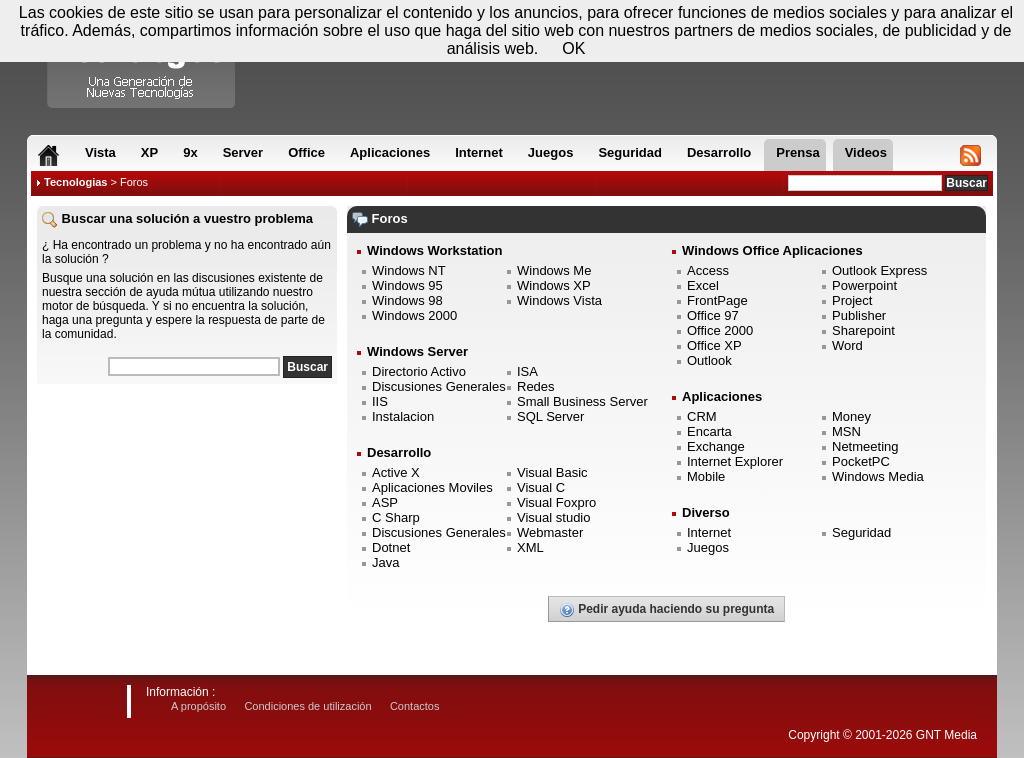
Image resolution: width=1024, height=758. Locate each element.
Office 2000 (720, 330)
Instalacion (403, 416)
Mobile (706, 476)
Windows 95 (407, 285)
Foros (134, 182)
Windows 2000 (414, 315)
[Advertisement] (187, 519)
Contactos (415, 706)
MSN (846, 431)
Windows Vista (559, 300)
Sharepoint (863, 330)
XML (530, 547)
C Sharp (396, 517)
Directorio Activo (419, 371)
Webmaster (550, 532)
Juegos (708, 547)
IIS (380, 401)
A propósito (198, 706)
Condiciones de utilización (307, 706)
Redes (536, 386)
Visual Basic (552, 472)
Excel (703, 285)
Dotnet (391, 547)
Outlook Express (879, 270)
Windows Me (554, 270)
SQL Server (550, 416)
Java (385, 562)
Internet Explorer (735, 461)
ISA (527, 371)
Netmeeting (865, 446)
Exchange (716, 446)
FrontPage (717, 300)
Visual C (541, 487)
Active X (396, 472)
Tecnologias (75, 182)
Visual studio (553, 517)
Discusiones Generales (439, 386)
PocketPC (861, 461)
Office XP (714, 345)
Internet (709, 532)
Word (847, 345)
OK (573, 48)
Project (852, 300)
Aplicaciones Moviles (432, 487)
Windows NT (409, 270)
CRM (702, 416)
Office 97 (713, 315)
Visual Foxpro (556, 502)
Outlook (709, 360)
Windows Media (878, 476)
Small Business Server (582, 401)
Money (851, 416)
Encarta (709, 431)
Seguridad (861, 532)
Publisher (859, 315)
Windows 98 (407, 300)
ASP (385, 502)
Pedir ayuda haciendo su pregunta (666, 610)
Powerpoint (864, 285)
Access (708, 270)
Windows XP (554, 285)
